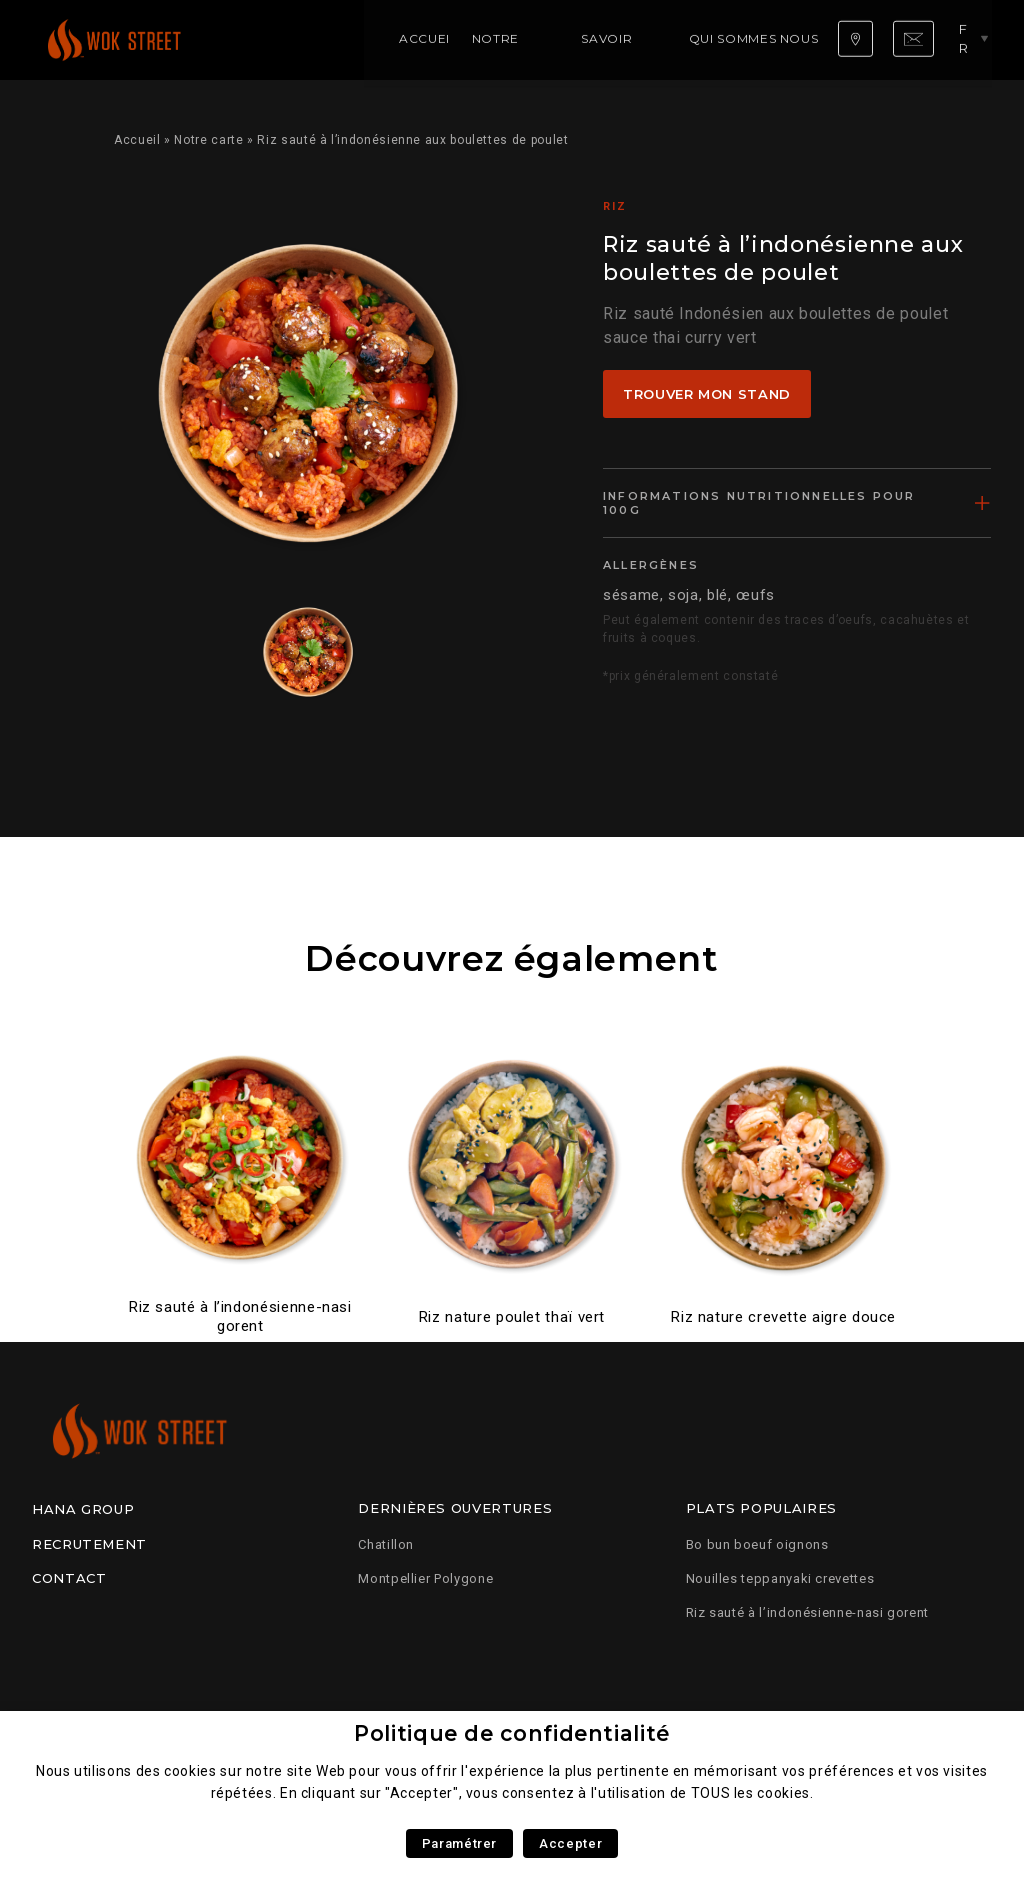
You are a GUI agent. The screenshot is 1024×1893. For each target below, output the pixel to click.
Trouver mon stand (707, 394)
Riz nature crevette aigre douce (783, 1317)
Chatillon (386, 1544)
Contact (69, 1578)
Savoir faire (469, 39)
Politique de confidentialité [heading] (512, 1733)
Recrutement (89, 1544)
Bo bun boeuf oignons (757, 1544)
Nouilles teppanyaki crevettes (780, 1578)
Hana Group (83, 1509)
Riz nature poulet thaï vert (512, 1317)
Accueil (266, 39)
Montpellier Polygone (425, 1578)
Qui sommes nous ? (600, 39)
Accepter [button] (570, 1843)
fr (971, 39)
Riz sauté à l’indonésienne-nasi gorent (240, 1316)
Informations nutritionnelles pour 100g (759, 503)
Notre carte (358, 39)
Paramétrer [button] (459, 1843)
